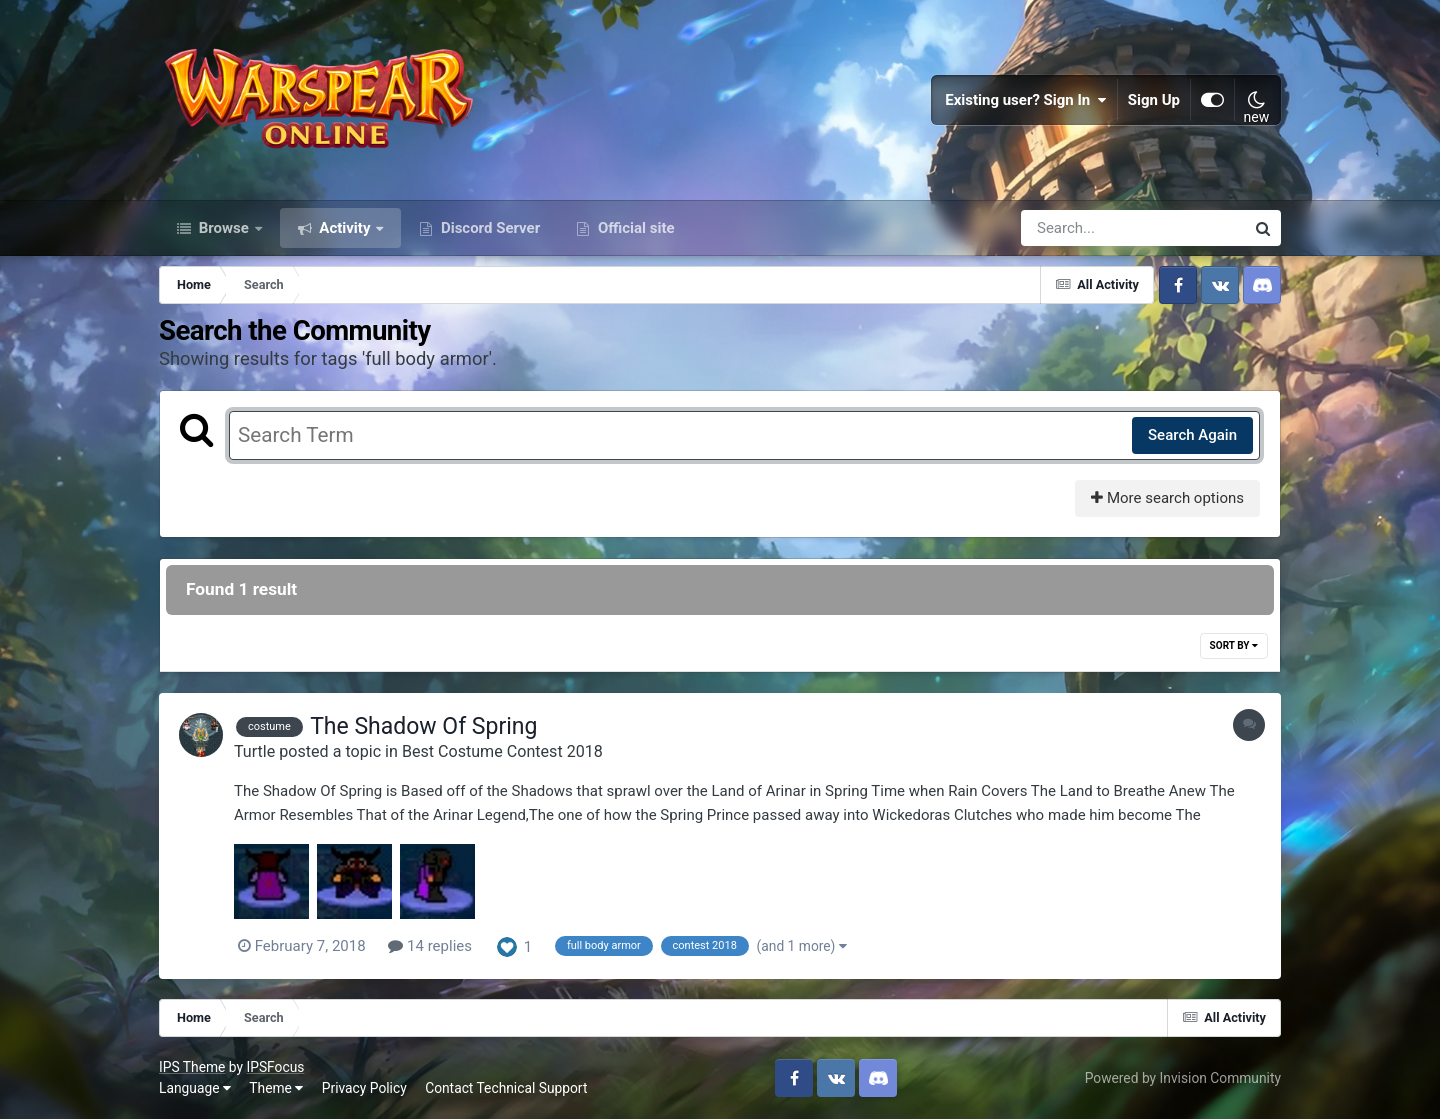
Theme (276, 1088)
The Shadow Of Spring (423, 726)
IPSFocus (275, 1067)
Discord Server (488, 228)
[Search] (1076, 228)
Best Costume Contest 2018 (502, 751)
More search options (1167, 498)
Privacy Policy (364, 1088)
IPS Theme (192, 1067)
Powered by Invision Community (1183, 1078)
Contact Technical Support (506, 1088)
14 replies (430, 946)
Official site (634, 228)
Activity (345, 228)
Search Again (1192, 435)
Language (195, 1088)
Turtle (254, 751)
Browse (224, 228)
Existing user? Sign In (1026, 100)
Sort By (1234, 645)
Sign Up (1154, 100)
